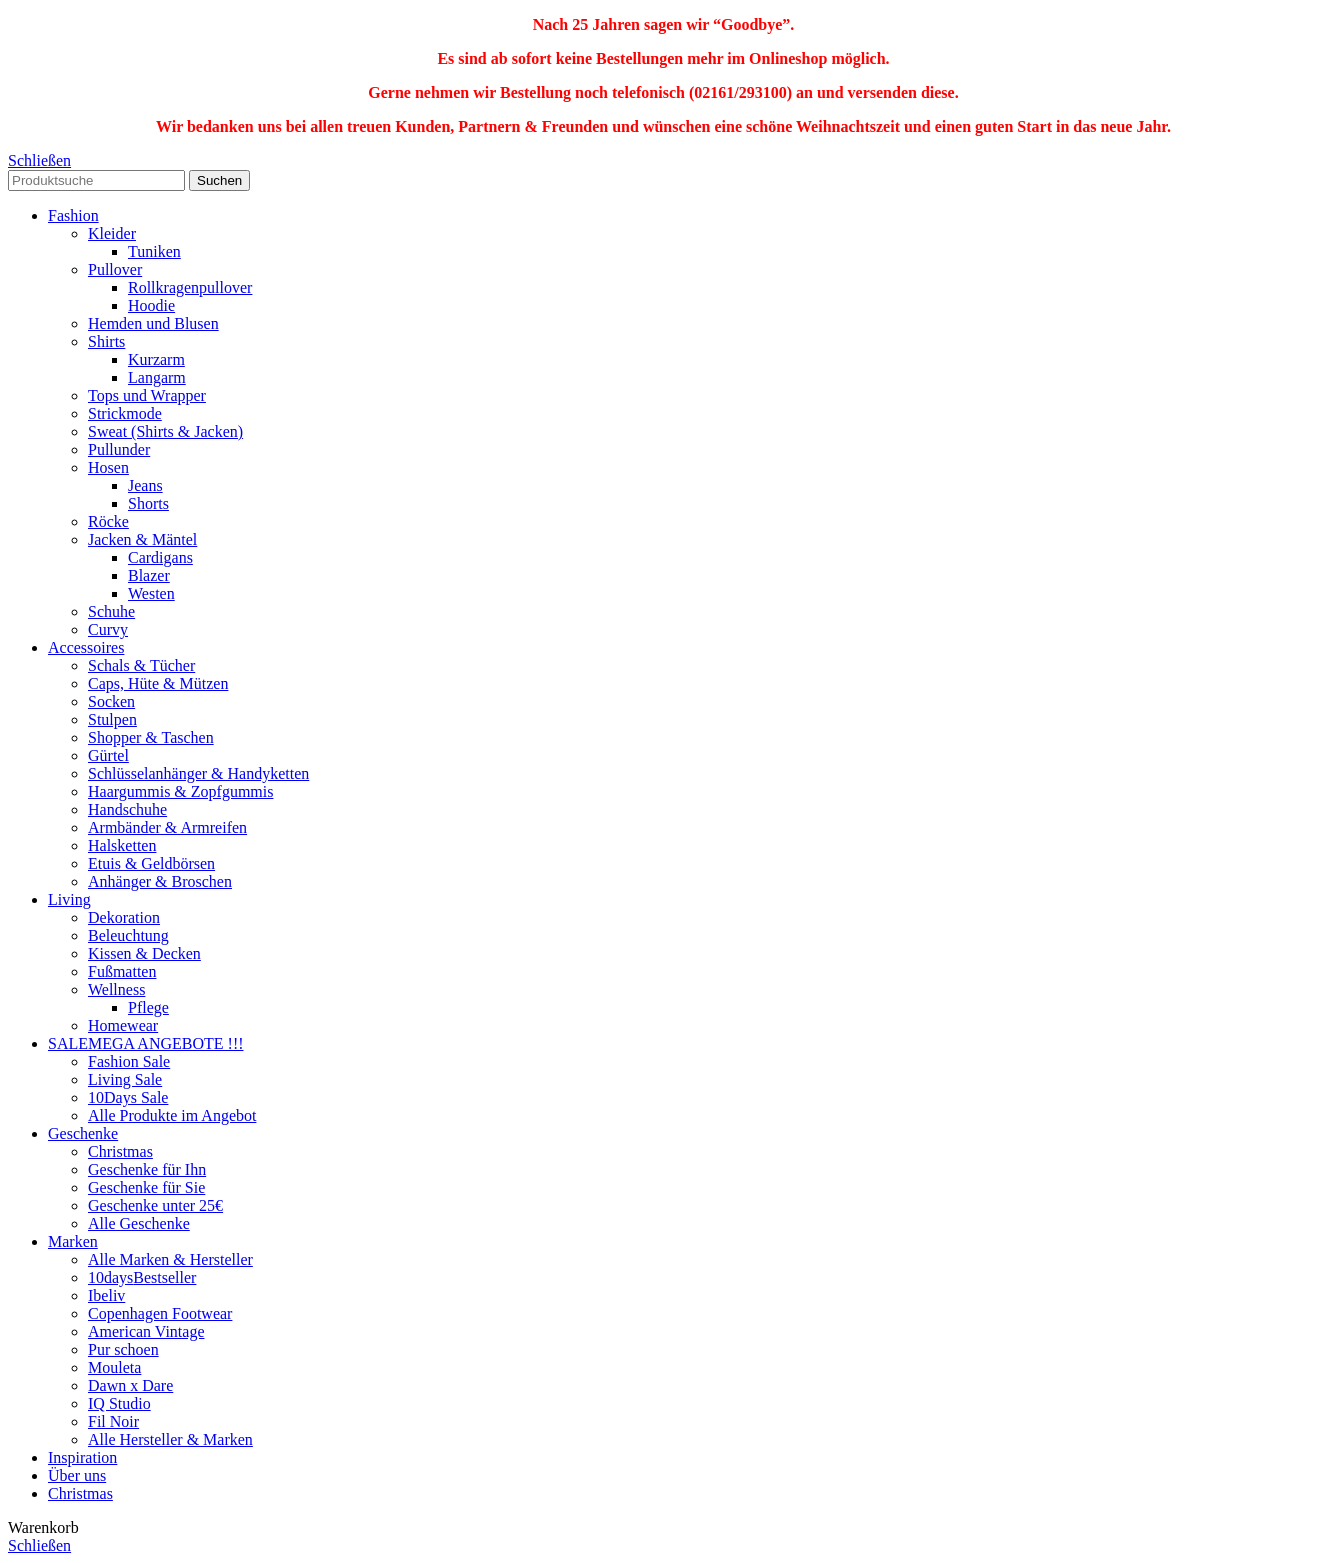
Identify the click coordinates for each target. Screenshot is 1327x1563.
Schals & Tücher (141, 665)
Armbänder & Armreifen (167, 827)
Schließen (39, 160)
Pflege (148, 1007)
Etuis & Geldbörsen (151, 863)
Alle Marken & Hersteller (170, 1259)
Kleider (112, 233)
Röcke (108, 521)
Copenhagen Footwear (160, 1313)
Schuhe (111, 611)
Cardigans (160, 557)
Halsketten (122, 845)
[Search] (96, 180)
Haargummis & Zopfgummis (180, 791)
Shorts (148, 503)
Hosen (108, 467)
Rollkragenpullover (190, 287)
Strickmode (125, 413)
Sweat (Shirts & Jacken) (165, 431)
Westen (151, 593)
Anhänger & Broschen (160, 881)
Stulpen (112, 719)
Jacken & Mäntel (142, 539)
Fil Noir (113, 1421)
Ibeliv (106, 1295)
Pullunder (119, 449)
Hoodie (151, 305)
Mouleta (114, 1367)
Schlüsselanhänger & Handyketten (198, 773)
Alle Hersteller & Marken (170, 1439)
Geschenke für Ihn (147, 1169)
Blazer (149, 575)
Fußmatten (122, 971)
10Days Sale (128, 1097)
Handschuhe (127, 809)
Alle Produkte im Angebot (172, 1115)
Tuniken (154, 251)
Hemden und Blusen (153, 323)
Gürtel (108, 755)
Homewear (123, 1025)
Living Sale (125, 1079)
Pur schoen (123, 1349)
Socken (111, 701)
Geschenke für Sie (146, 1187)
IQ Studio (119, 1403)
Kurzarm (156, 359)
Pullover (115, 269)
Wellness (116, 989)
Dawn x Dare (130, 1385)
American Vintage (146, 1331)
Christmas (120, 1151)
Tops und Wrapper (147, 395)
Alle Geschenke (139, 1223)
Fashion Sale (129, 1061)
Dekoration (124, 917)
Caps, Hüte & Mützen (158, 683)
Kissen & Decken (144, 953)
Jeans (145, 485)
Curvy (108, 629)
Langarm (157, 377)
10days (142, 1277)
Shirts (106, 341)
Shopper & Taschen (151, 737)
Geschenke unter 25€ (155, 1205)
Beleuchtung (128, 935)
